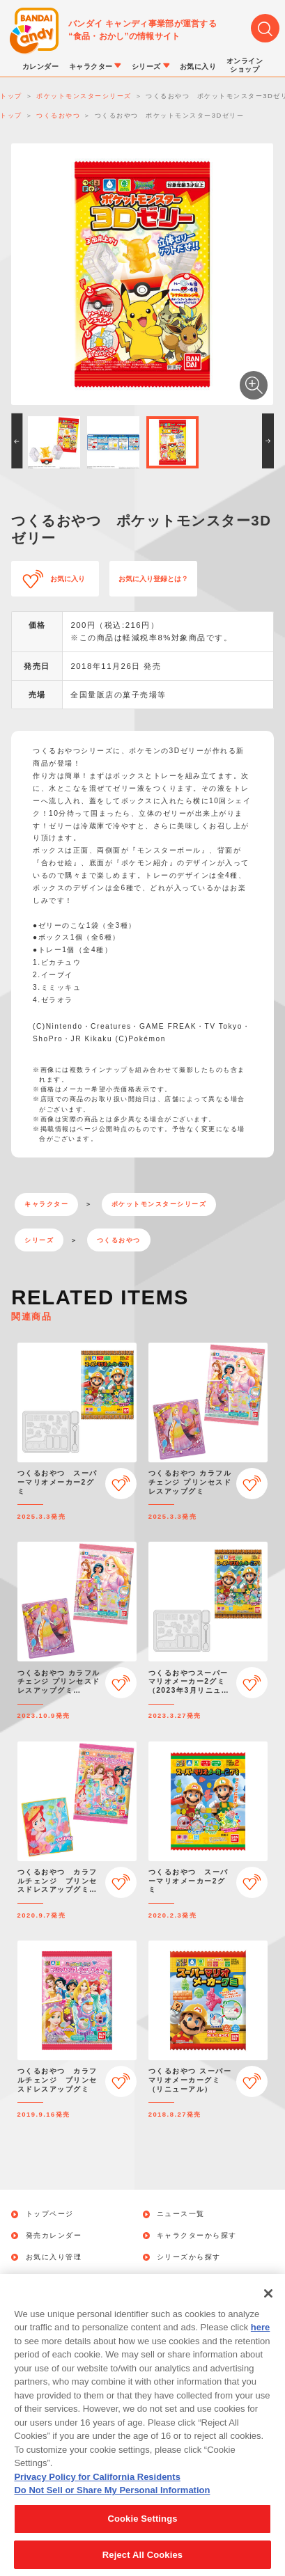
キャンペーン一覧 (58, 2278)
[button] (16, 441)
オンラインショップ (193, 2278)
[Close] (268, 2304)
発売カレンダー (54, 2235)
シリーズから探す (189, 2257)
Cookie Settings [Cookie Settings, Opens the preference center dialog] (142, 2529)
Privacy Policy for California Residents (97, 2487)
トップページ (50, 2214)
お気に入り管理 (54, 2257)
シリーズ (39, 1240)
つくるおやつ (119, 1240)
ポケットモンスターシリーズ (159, 1204)
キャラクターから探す (197, 2235)
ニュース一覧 (181, 2214)
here (260, 2338)
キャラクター (46, 1204)
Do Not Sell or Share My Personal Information (112, 2501)
